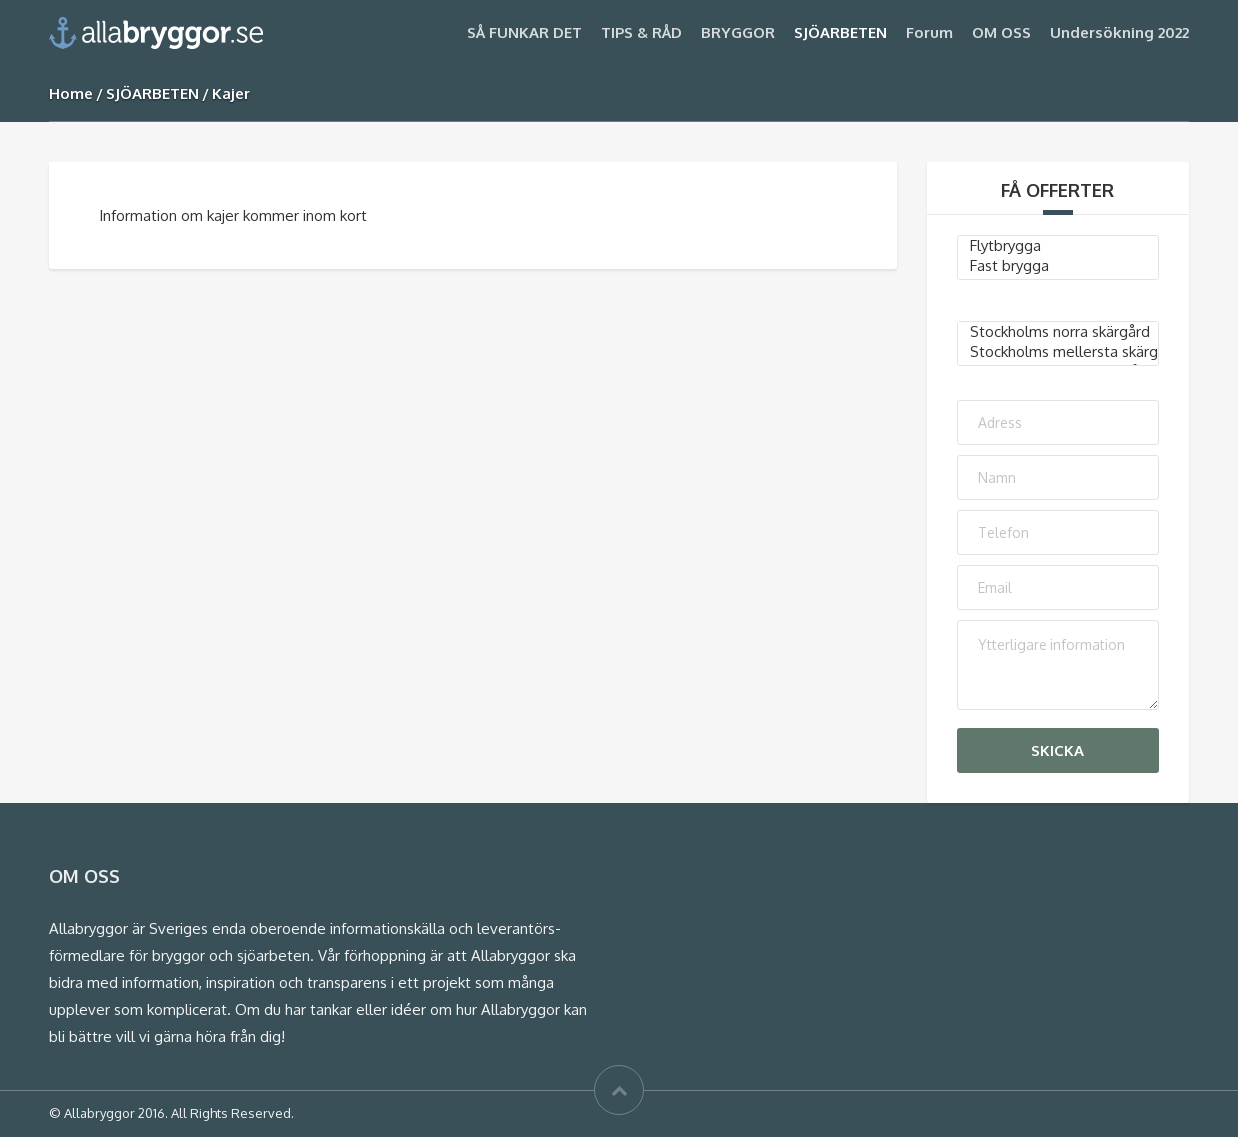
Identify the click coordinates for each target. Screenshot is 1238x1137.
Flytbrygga (1058, 246)
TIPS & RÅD (641, 32)
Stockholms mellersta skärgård (1058, 352)
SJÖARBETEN (840, 32)
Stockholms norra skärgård (1058, 332)
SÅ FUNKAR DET (524, 32)
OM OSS (1001, 32)
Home (71, 93)
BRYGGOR (738, 32)
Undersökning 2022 (1119, 32)
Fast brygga (1058, 266)
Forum (929, 32)
